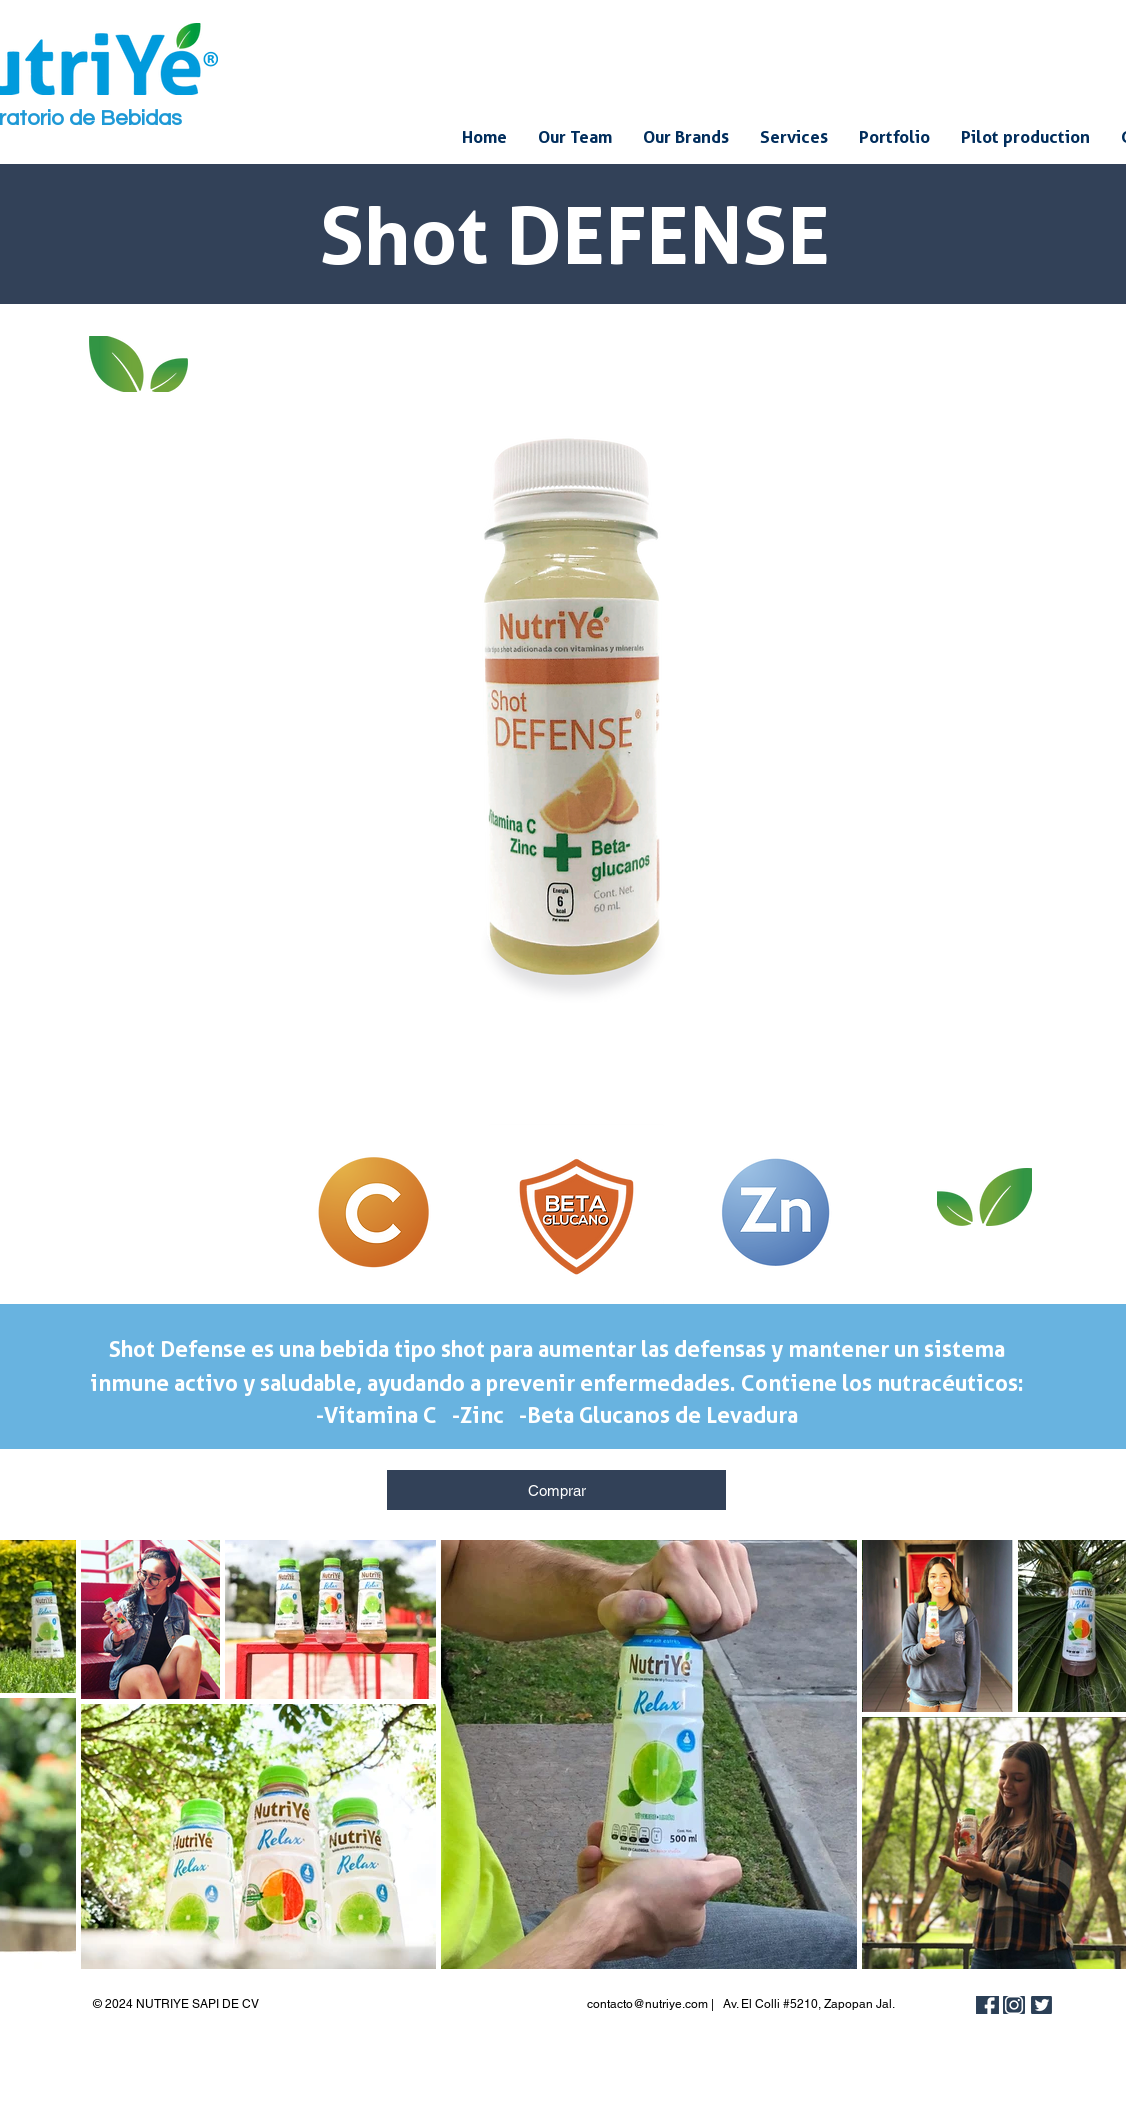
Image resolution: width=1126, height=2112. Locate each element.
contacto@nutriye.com (647, 2004)
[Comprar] (556, 1490)
